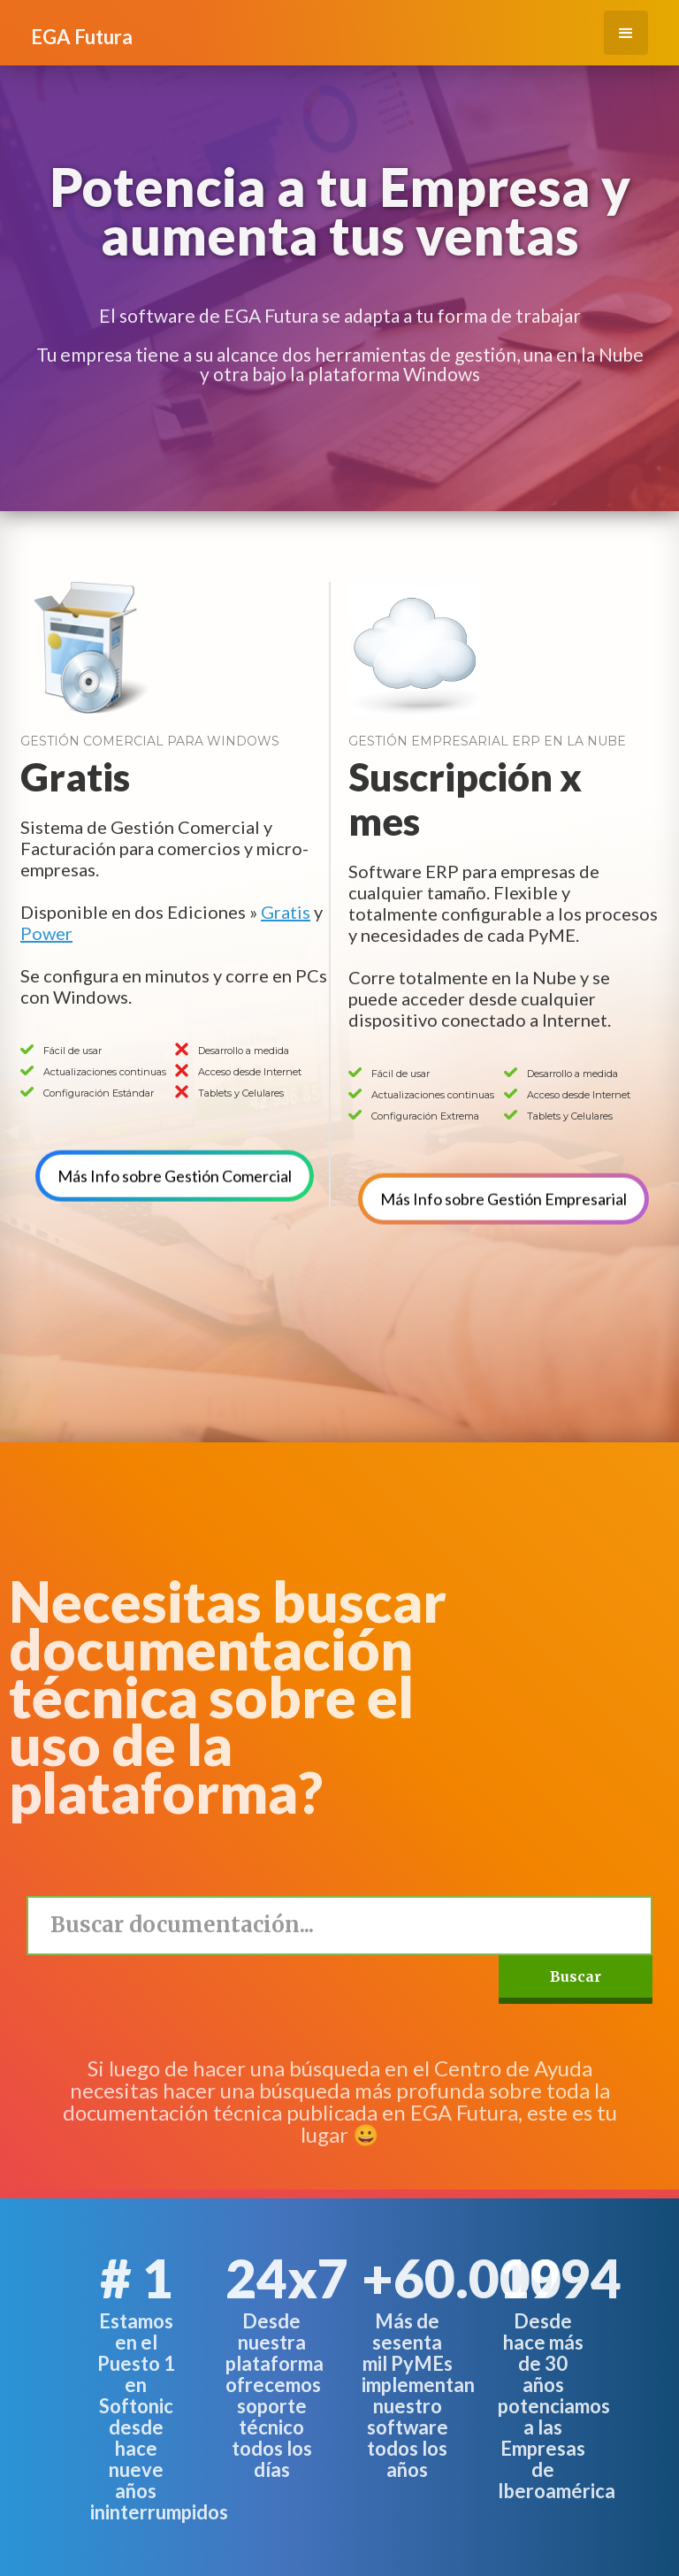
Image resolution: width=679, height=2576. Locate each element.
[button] (626, 33)
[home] (82, 28)
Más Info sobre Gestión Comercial (174, 1137)
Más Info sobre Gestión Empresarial (503, 1160)
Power (46, 933)
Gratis (285, 911)
